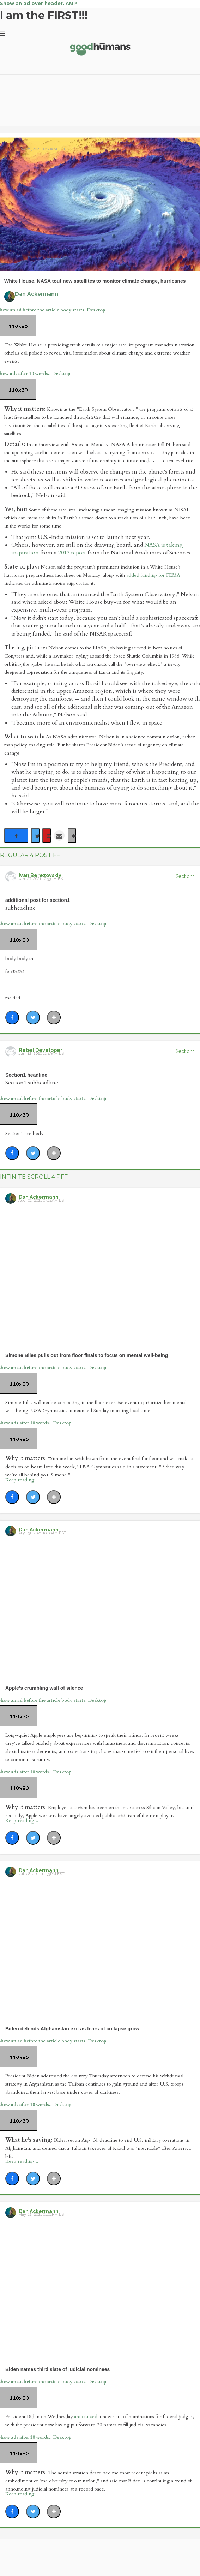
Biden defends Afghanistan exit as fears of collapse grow (72, 2028)
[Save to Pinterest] (46, 835)
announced (85, 2416)
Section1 (185, 876)
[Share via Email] (59, 835)
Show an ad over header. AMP (38, 3)
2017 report (72, 553)
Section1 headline (26, 1075)
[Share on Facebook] (16, 835)
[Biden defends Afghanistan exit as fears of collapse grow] (100, 1949)
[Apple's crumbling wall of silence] (100, 1608)
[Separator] (72, 835)
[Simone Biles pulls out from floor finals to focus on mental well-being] (100, 1276)
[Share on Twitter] (35, 835)
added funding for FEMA (153, 575)
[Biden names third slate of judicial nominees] (100, 2290)
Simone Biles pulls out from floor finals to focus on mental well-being (86, 1355)
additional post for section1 (37, 900)
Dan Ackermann (36, 293)
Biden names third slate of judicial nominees (57, 2369)
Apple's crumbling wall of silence (44, 1688)
